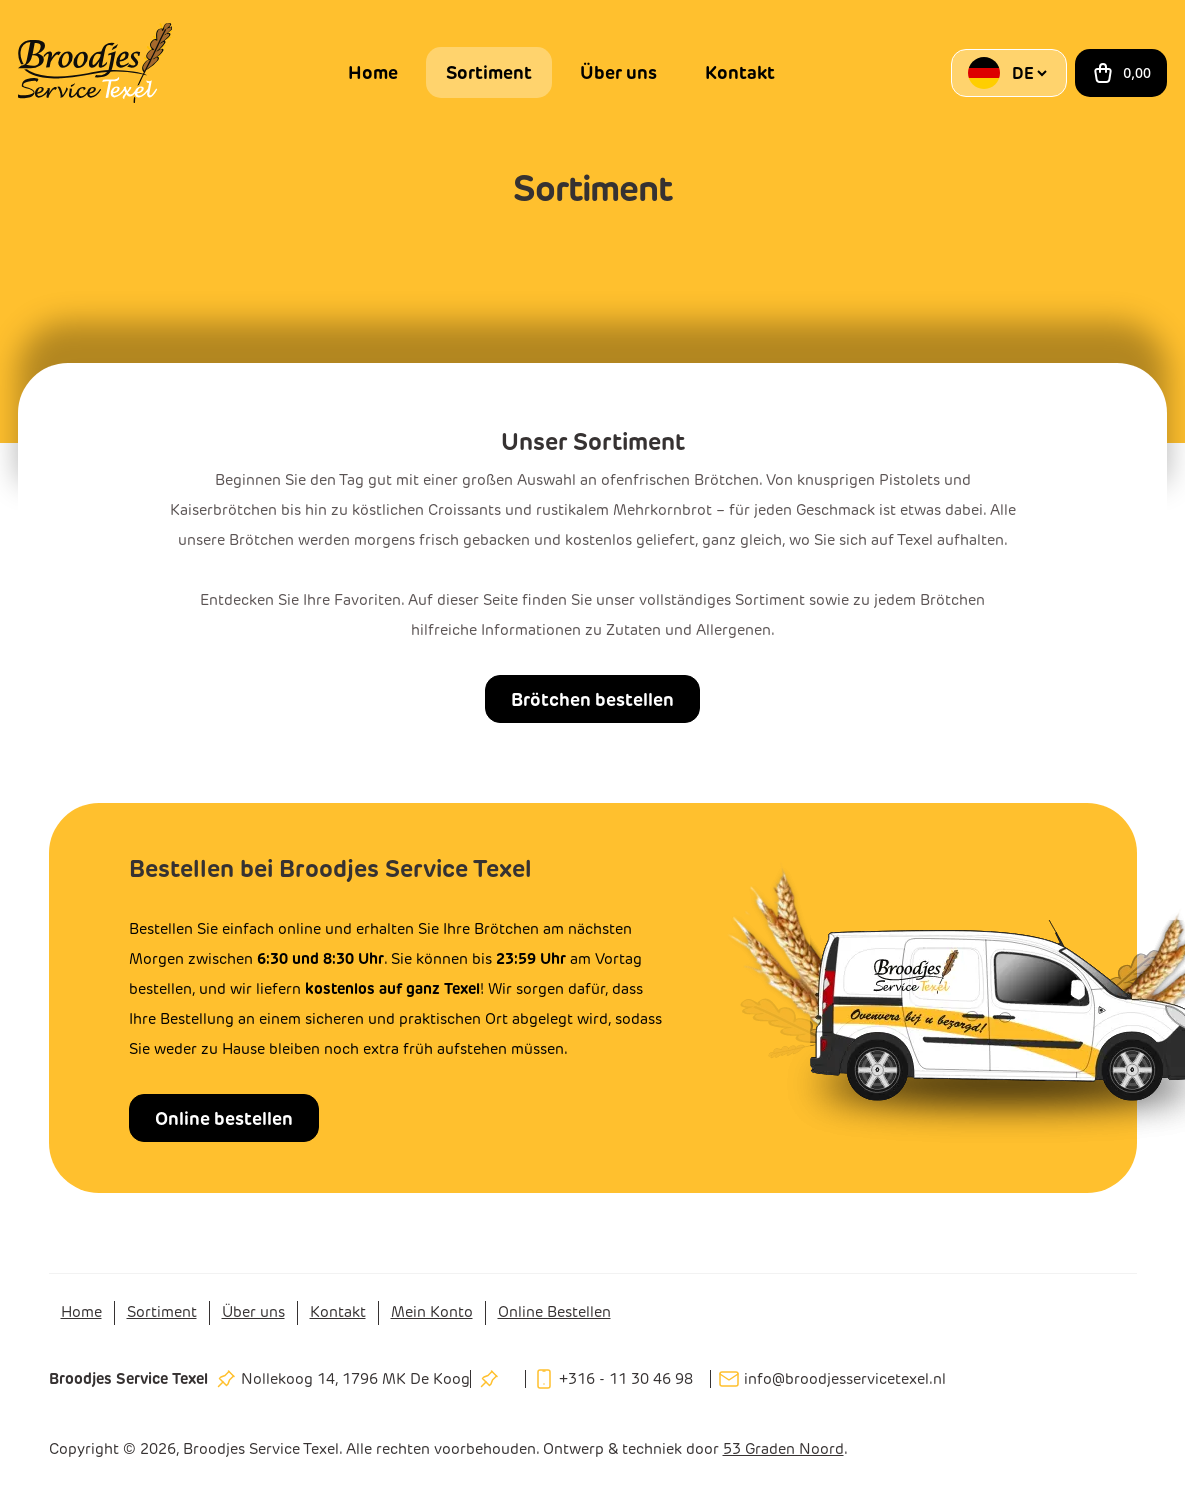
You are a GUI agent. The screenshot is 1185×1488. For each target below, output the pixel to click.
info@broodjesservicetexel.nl (845, 1379)
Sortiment (489, 72)
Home (373, 72)
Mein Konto (432, 1312)
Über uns (618, 72)
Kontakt (740, 72)
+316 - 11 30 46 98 (626, 1379)
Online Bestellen (554, 1312)
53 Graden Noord (783, 1449)
